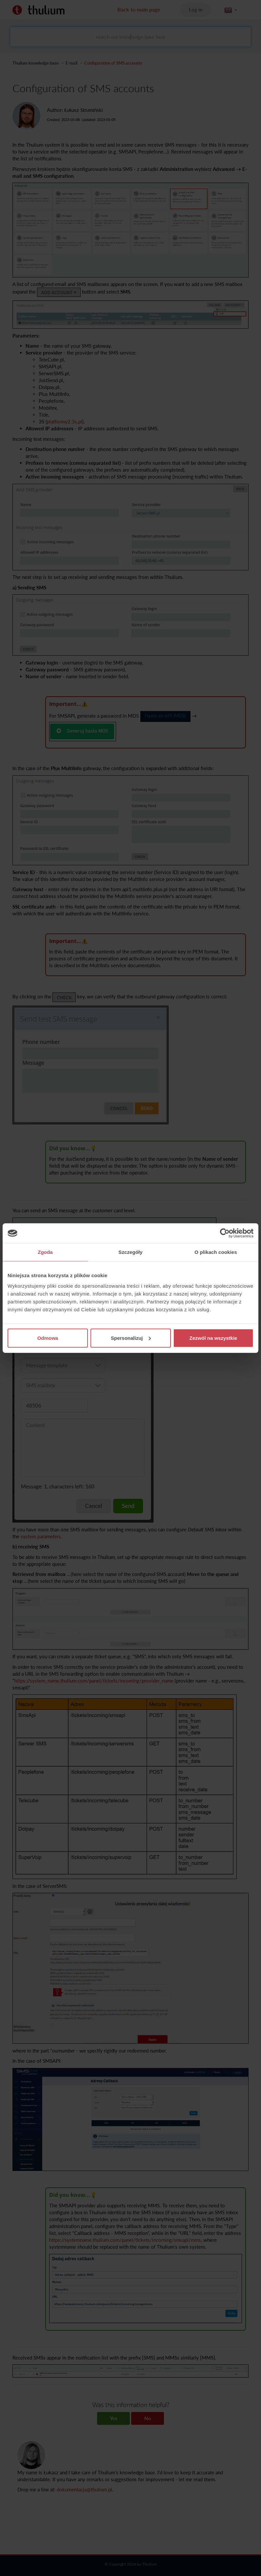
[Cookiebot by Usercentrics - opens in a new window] (224, 1233)
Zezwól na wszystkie (213, 1337)
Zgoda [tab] (45, 1252)
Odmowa (47, 1337)
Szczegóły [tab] (130, 1252)
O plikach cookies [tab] (215, 1252)
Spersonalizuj (131, 1337)
